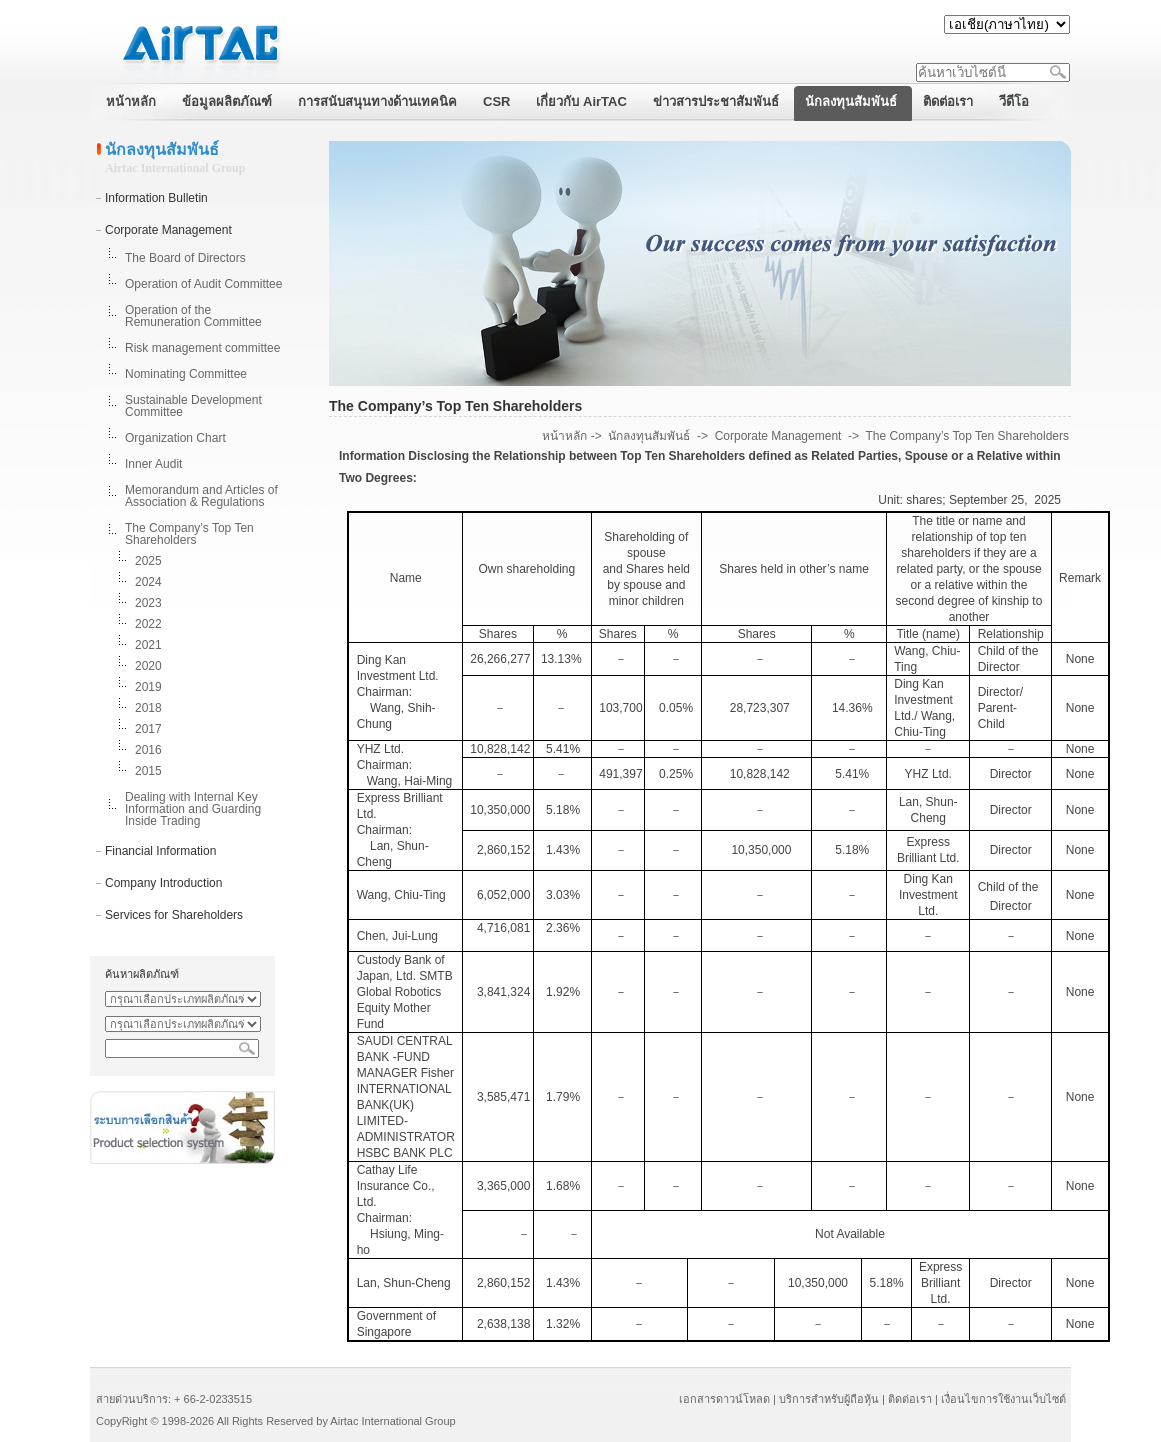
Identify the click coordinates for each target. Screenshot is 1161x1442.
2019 (148, 687)
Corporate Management (168, 230)
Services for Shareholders (174, 915)
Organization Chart (175, 438)
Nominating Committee (186, 374)
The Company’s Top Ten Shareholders (189, 534)
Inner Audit (153, 464)
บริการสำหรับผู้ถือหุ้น (829, 1399)
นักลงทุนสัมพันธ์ (649, 436)
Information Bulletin (156, 198)
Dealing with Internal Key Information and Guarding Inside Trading (193, 809)
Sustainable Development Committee (193, 406)
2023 (148, 603)
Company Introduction (163, 883)
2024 (148, 582)
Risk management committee (202, 348)
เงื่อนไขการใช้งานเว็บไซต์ (1003, 1399)
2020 (148, 666)
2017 (148, 729)
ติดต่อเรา (910, 1399)
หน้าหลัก (564, 436)
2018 (148, 708)
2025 (148, 561)
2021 (148, 645)
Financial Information (160, 851)
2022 (148, 624)
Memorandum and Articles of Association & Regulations (201, 496)
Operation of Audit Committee (203, 284)
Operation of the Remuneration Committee (193, 316)
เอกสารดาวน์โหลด (724, 1399)
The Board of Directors (185, 258)
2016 (148, 750)
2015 (148, 771)
